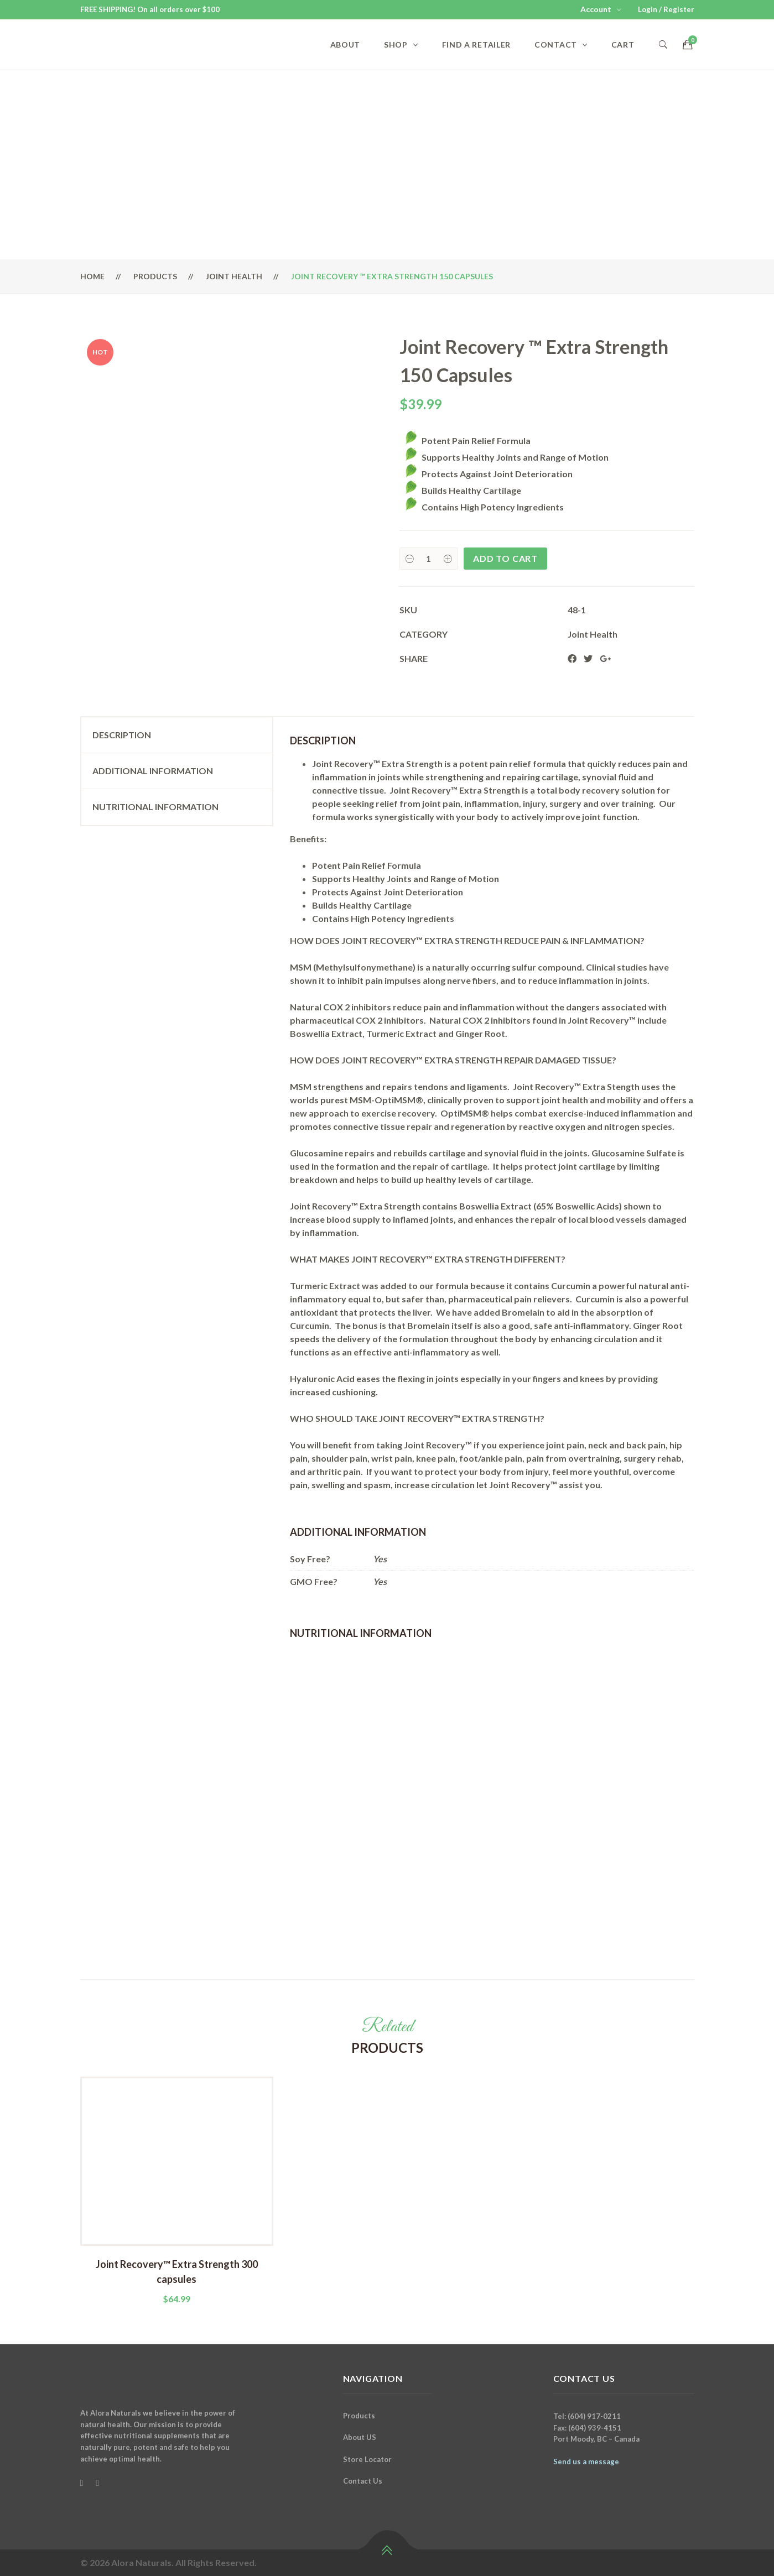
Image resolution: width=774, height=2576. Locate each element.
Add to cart (505, 558)
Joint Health (234, 276)
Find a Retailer (476, 44)
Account (595, 9)
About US (359, 2437)
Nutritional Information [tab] (155, 806)
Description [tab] (121, 734)
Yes (380, 1558)
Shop (396, 44)
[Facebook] (82, 2482)
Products (155, 276)
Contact (555, 44)
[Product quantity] (429, 559)
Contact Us (362, 2480)
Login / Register (666, 9)
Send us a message (586, 2461)
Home (92, 276)
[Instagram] (97, 2482)
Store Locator (367, 2459)
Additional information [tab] (152, 770)
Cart (623, 44)
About (345, 44)
